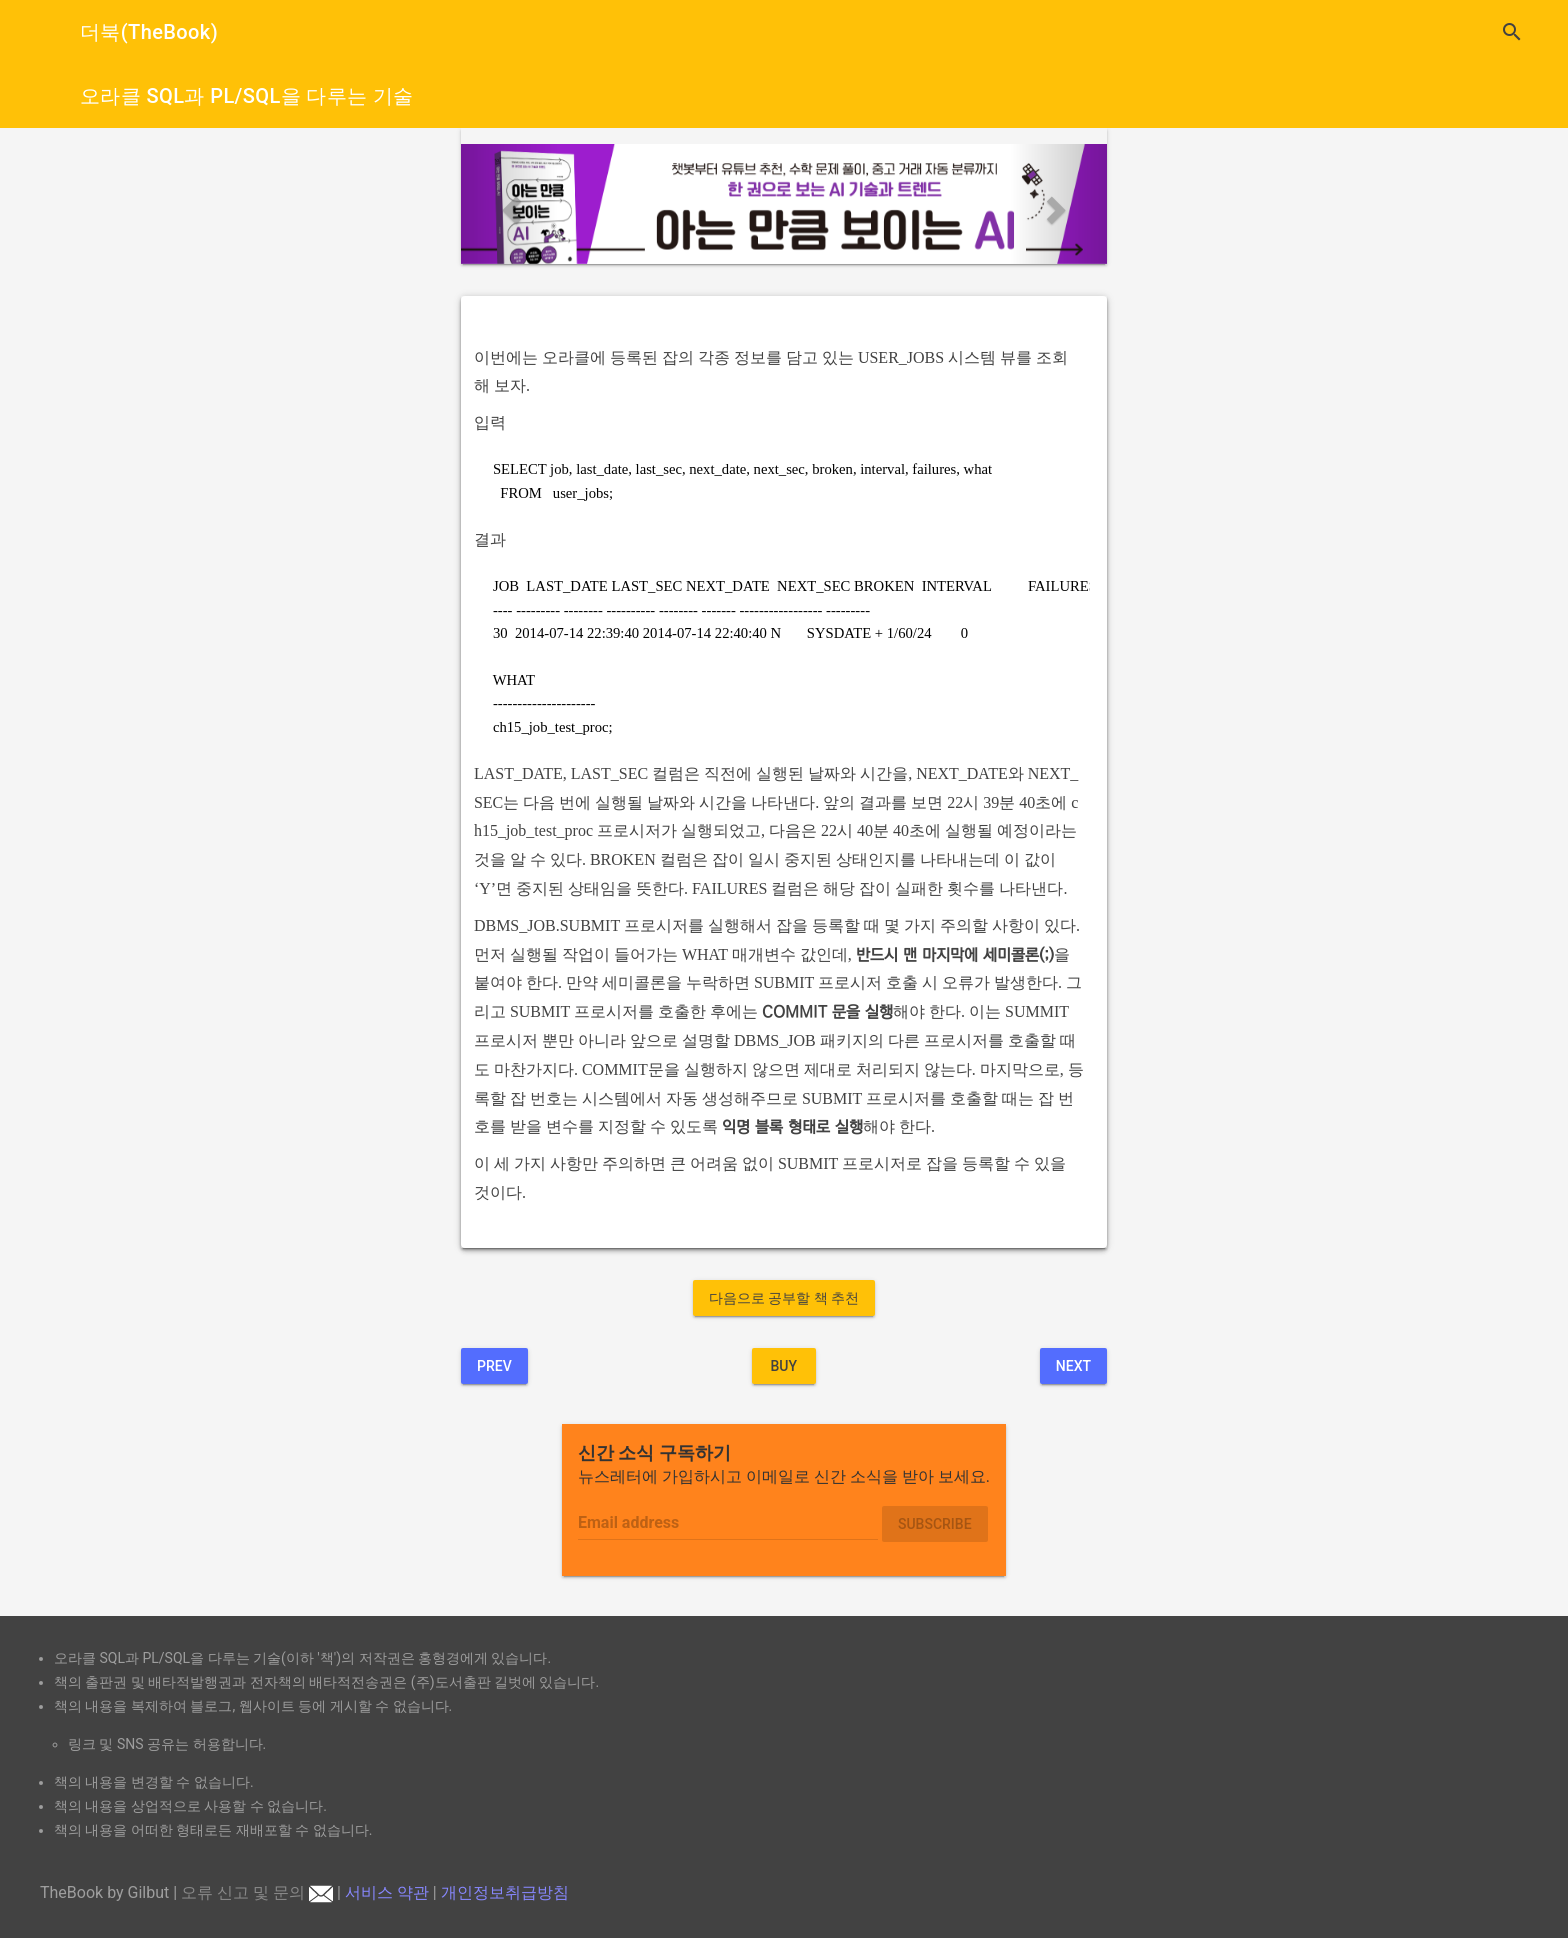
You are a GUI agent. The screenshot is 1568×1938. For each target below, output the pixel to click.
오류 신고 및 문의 (257, 1892)
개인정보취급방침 (505, 1892)
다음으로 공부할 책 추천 (784, 1298)
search (1512, 32)
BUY (783, 1366)
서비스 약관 (387, 1892)
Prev (494, 1366)
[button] (509, 204)
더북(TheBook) (149, 32)
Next (1073, 1366)
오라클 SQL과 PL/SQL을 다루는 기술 (247, 96)
